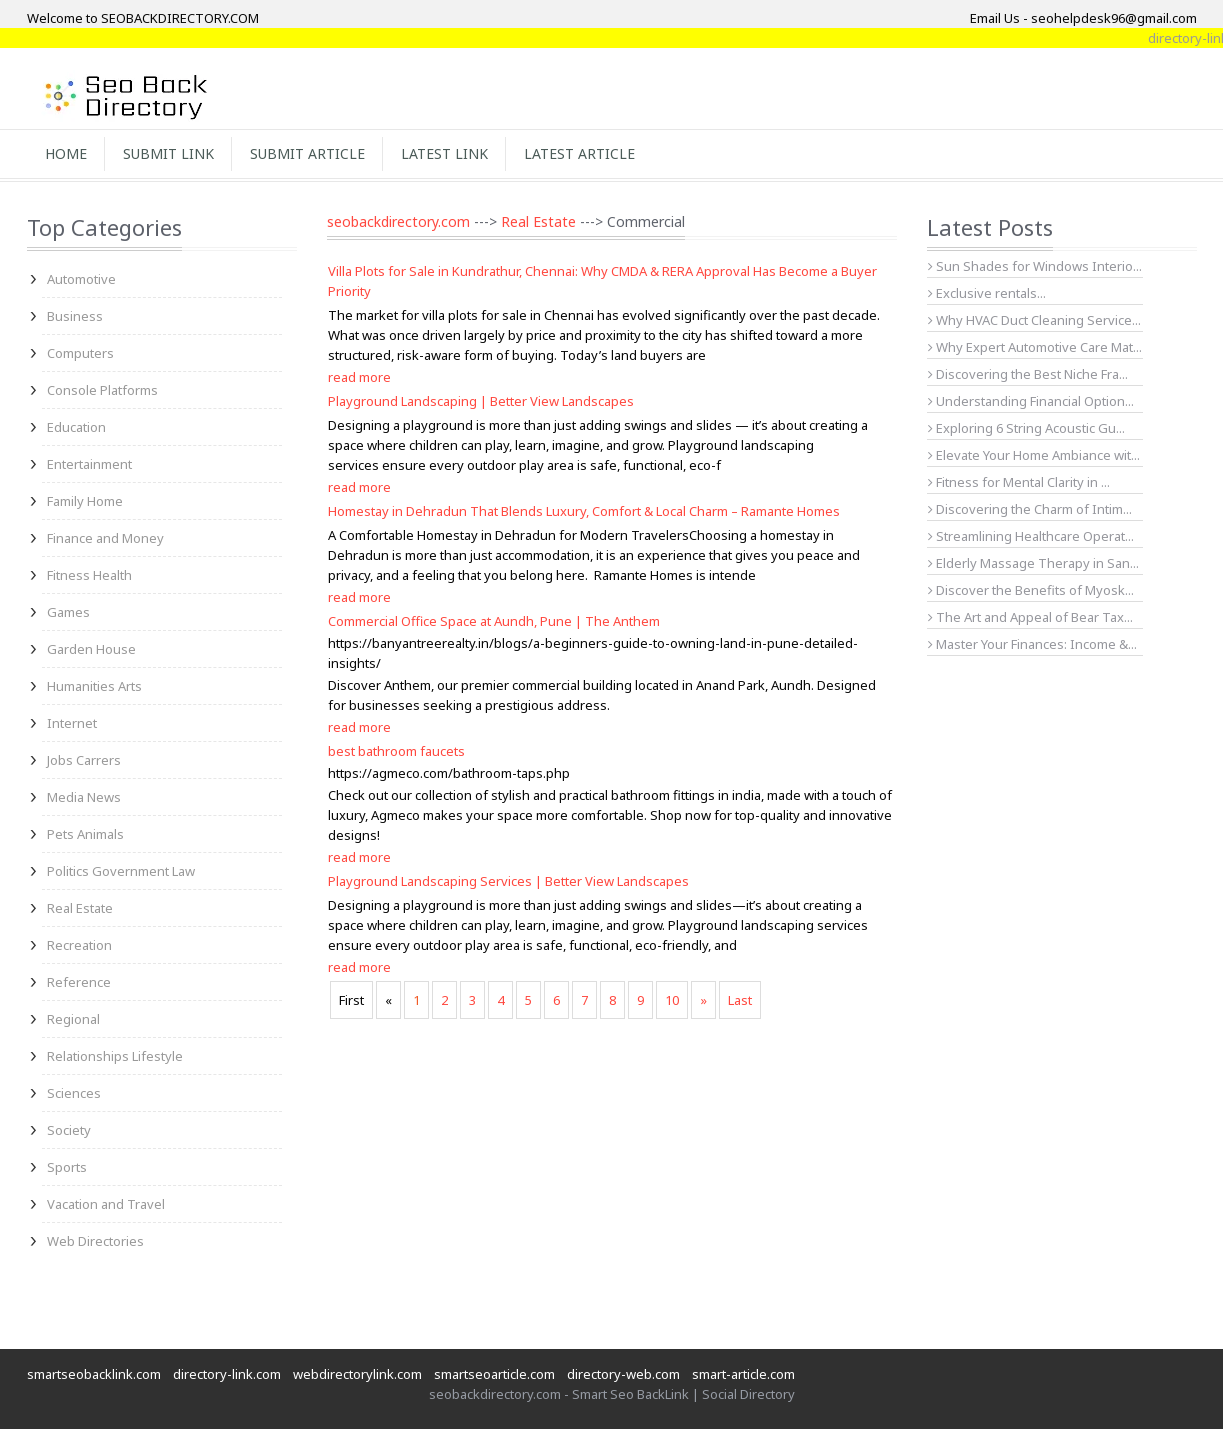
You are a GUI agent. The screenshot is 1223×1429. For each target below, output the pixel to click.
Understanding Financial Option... (1031, 401)
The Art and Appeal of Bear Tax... (1030, 617)
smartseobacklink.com (94, 1374)
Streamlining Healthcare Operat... (1031, 536)
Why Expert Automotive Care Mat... (1035, 347)
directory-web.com (623, 1374)
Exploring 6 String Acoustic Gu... (1026, 428)
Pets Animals (85, 834)
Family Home (85, 501)
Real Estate (80, 908)
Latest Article (579, 153)
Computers (80, 353)
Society (69, 1130)
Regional (73, 1019)
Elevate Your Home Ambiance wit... (1034, 455)
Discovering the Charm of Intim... (1030, 509)
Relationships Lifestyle (115, 1056)
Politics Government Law (121, 871)
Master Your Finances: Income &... (1032, 644)
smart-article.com (743, 1374)
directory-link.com (227, 1374)
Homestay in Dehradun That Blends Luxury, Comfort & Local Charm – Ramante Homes (584, 511)
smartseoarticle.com (494, 1374)
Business (75, 316)
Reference (79, 982)
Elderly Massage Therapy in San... (1033, 563)
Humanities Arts (94, 686)
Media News (84, 797)
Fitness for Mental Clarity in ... (1019, 482)
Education (76, 427)
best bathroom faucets (396, 751)
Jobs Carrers (84, 760)
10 (672, 1000)
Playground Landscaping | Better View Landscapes (481, 401)
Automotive (81, 279)
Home (66, 153)
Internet (72, 723)
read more (359, 377)
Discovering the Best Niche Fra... (1028, 374)
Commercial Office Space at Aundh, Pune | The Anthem (494, 621)
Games (68, 612)
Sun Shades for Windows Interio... (1035, 266)
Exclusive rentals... (987, 293)
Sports (67, 1167)
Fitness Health (89, 575)
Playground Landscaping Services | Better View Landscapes (508, 881)
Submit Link (168, 153)
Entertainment (89, 464)
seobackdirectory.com (398, 221)
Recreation (79, 945)
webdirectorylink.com (357, 1374)
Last (740, 1000)
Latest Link (444, 153)
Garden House (91, 649)
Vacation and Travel (106, 1204)
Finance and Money (105, 538)
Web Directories (95, 1241)
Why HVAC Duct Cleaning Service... (1034, 320)
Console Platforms (102, 390)
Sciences (74, 1093)
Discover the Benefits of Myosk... (1031, 590)
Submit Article (307, 153)
